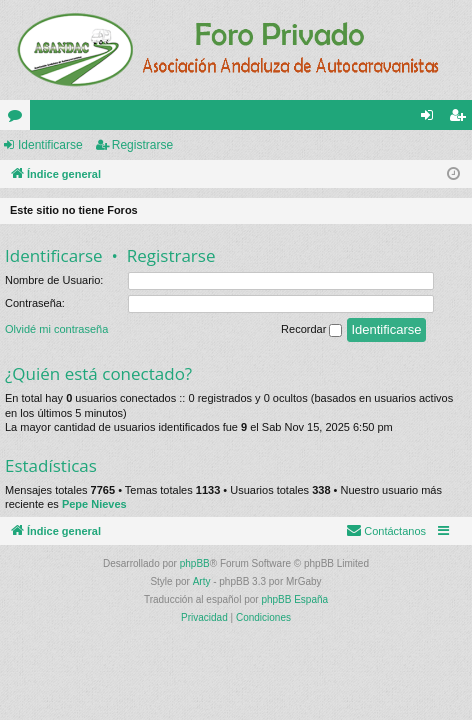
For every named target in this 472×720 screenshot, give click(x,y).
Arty (202, 581)
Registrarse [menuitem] (461, 119)
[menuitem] (386, 531)
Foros (19, 119)
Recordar (311, 330)
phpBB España (294, 599)
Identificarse (50, 145)
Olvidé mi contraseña (56, 329)
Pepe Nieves (94, 504)
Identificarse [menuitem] (431, 119)
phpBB (195, 563)
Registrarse (142, 145)
